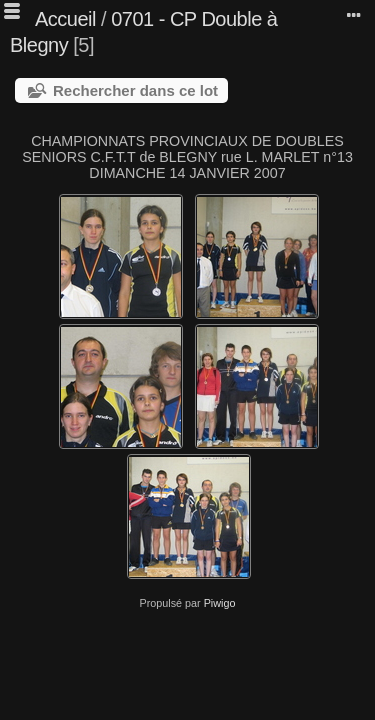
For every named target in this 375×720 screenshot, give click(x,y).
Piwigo (220, 603)
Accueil (65, 19)
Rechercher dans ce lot (135, 90)
